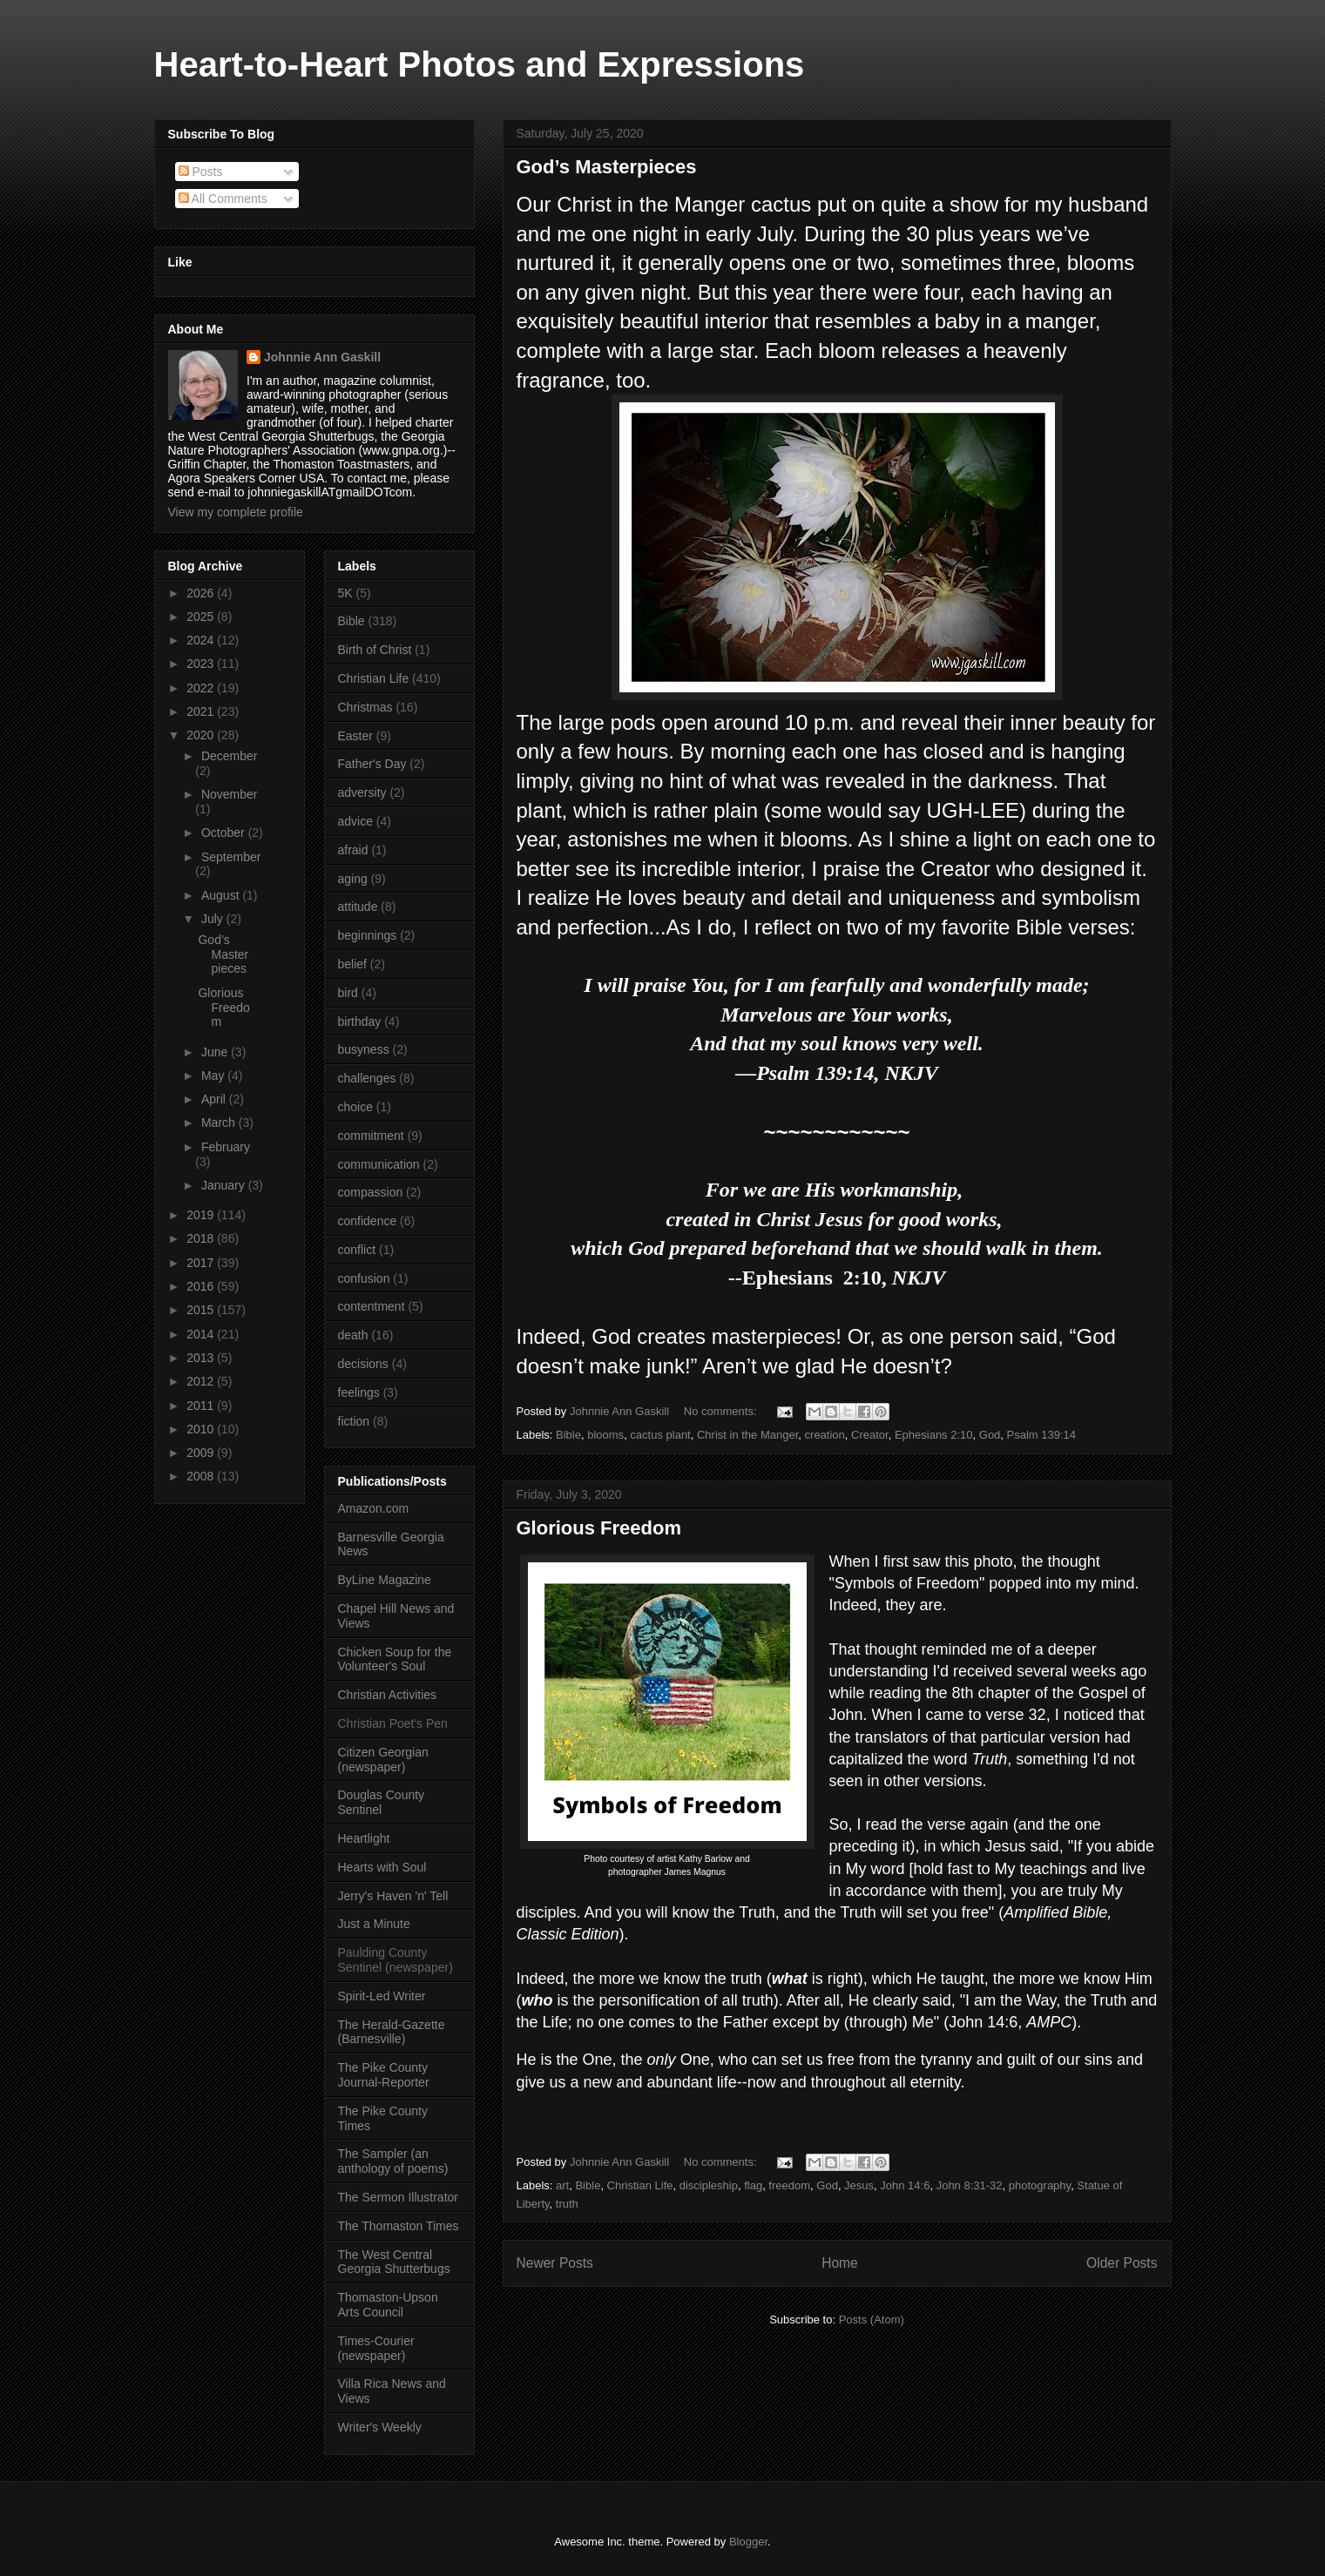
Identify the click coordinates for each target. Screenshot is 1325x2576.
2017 (201, 1263)
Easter (355, 736)
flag (753, 2185)
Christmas (365, 707)
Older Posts (1121, 2263)
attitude (358, 907)
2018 (201, 1238)
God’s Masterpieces (607, 167)
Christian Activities (387, 1695)
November (229, 794)
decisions (363, 1364)
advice (355, 821)
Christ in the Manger (747, 1434)
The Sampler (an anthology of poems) (393, 2161)
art (562, 2185)
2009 (201, 1453)
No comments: (722, 1411)
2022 (201, 688)
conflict (357, 1250)
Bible (568, 1434)
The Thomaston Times (398, 2226)
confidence (367, 1221)
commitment (371, 1136)
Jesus (859, 2185)
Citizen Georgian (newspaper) (383, 1759)
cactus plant (660, 1434)
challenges (367, 1078)
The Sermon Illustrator (398, 2197)
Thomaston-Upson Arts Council (388, 2304)
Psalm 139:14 (1042, 1434)
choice (355, 1107)
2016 (201, 1286)
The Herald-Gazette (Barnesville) (391, 2032)
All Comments (223, 199)
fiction (354, 1421)
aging (353, 879)
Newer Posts (555, 2263)
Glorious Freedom (599, 1528)
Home (839, 2263)
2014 (201, 1334)
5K (345, 593)
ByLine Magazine (384, 1580)
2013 (201, 1358)
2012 (201, 1381)
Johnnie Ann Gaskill (322, 357)
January (224, 1185)
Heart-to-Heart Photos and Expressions (479, 64)
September (230, 857)
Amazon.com (373, 1508)
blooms (605, 1434)
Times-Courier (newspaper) (376, 2348)
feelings (359, 1392)
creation (825, 1434)
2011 (201, 1406)
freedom (789, 2185)
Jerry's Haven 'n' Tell (393, 1896)
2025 (201, 617)
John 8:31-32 (969, 2185)
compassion (370, 1192)
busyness (363, 1049)
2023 (201, 664)
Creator (870, 1434)
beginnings (367, 935)
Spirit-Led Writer (382, 1996)
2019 (201, 1215)
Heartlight (364, 1838)
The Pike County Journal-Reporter (383, 2074)
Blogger (748, 2541)
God (990, 1434)
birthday (360, 1021)
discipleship (708, 2185)
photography (1040, 2185)
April (215, 1099)
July (213, 919)
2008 (201, 1476)
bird (348, 993)
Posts (201, 172)
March (220, 1123)
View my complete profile (235, 512)
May (214, 1075)
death (353, 1335)
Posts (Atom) (871, 2319)
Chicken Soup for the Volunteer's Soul (395, 1659)
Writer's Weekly (380, 2427)
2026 (201, 593)
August (221, 895)
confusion (364, 1278)
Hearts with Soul (382, 1867)
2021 (201, 711)
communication (379, 1164)
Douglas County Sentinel (381, 1802)
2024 (201, 640)
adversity (362, 792)
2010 (201, 1429)
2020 (201, 735)
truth (567, 2203)
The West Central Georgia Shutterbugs (394, 2262)
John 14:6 (905, 2185)
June (216, 1052)
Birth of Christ (375, 650)
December (229, 756)
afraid (353, 850)
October (224, 833)
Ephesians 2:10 (934, 1434)
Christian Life (640, 2185)
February (225, 1147)
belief (352, 964)
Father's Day (372, 764)
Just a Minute (374, 1924)
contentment (371, 1306)
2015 (201, 1310)
